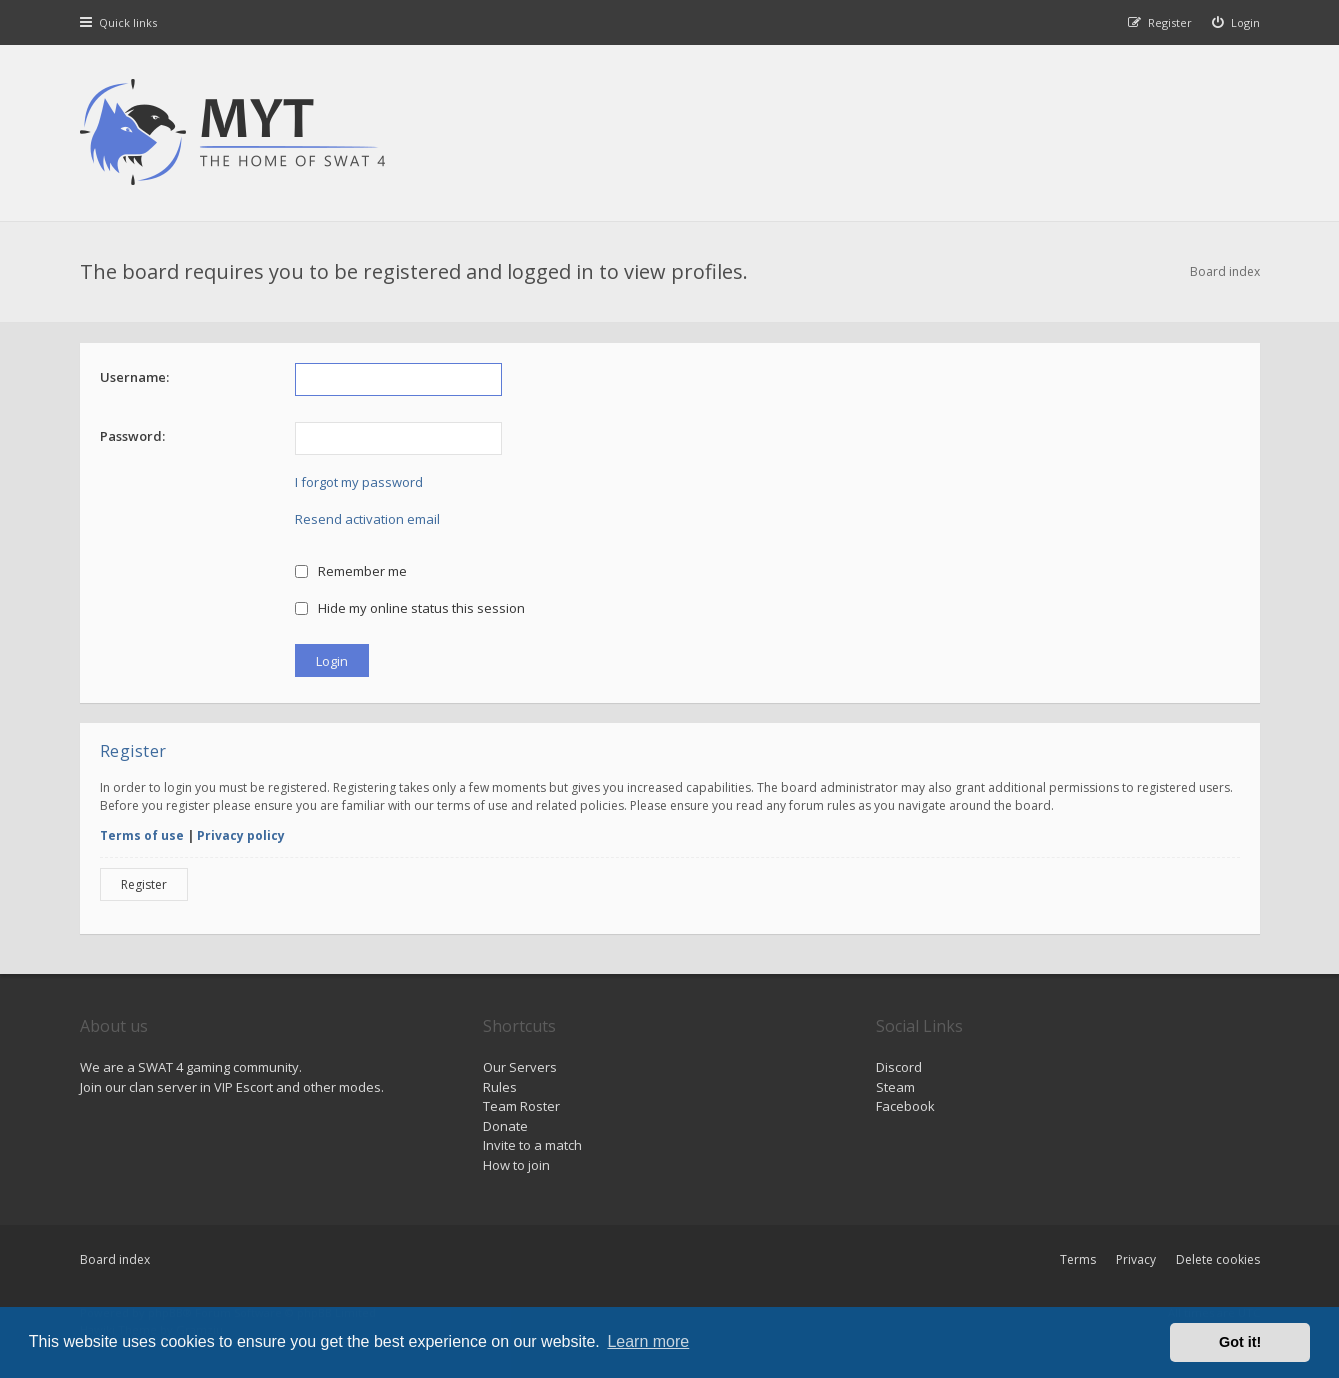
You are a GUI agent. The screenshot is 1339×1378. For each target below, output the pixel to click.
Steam (895, 1087)
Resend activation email (367, 519)
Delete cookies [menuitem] (1218, 1259)
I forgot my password (359, 482)
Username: (134, 377)
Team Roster (521, 1106)
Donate (505, 1126)
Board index (115, 1259)
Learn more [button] (648, 1341)
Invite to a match (532, 1145)
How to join (516, 1165)
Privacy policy (241, 835)
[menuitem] (1236, 22)
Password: (132, 436)
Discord (899, 1067)
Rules (500, 1087)
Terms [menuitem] (1078, 1259)
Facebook (905, 1106)
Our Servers (520, 1067)
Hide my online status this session (410, 608)
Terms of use (142, 835)
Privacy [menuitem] (1136, 1259)
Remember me (351, 571)
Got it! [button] (1240, 1342)
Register (144, 884)
